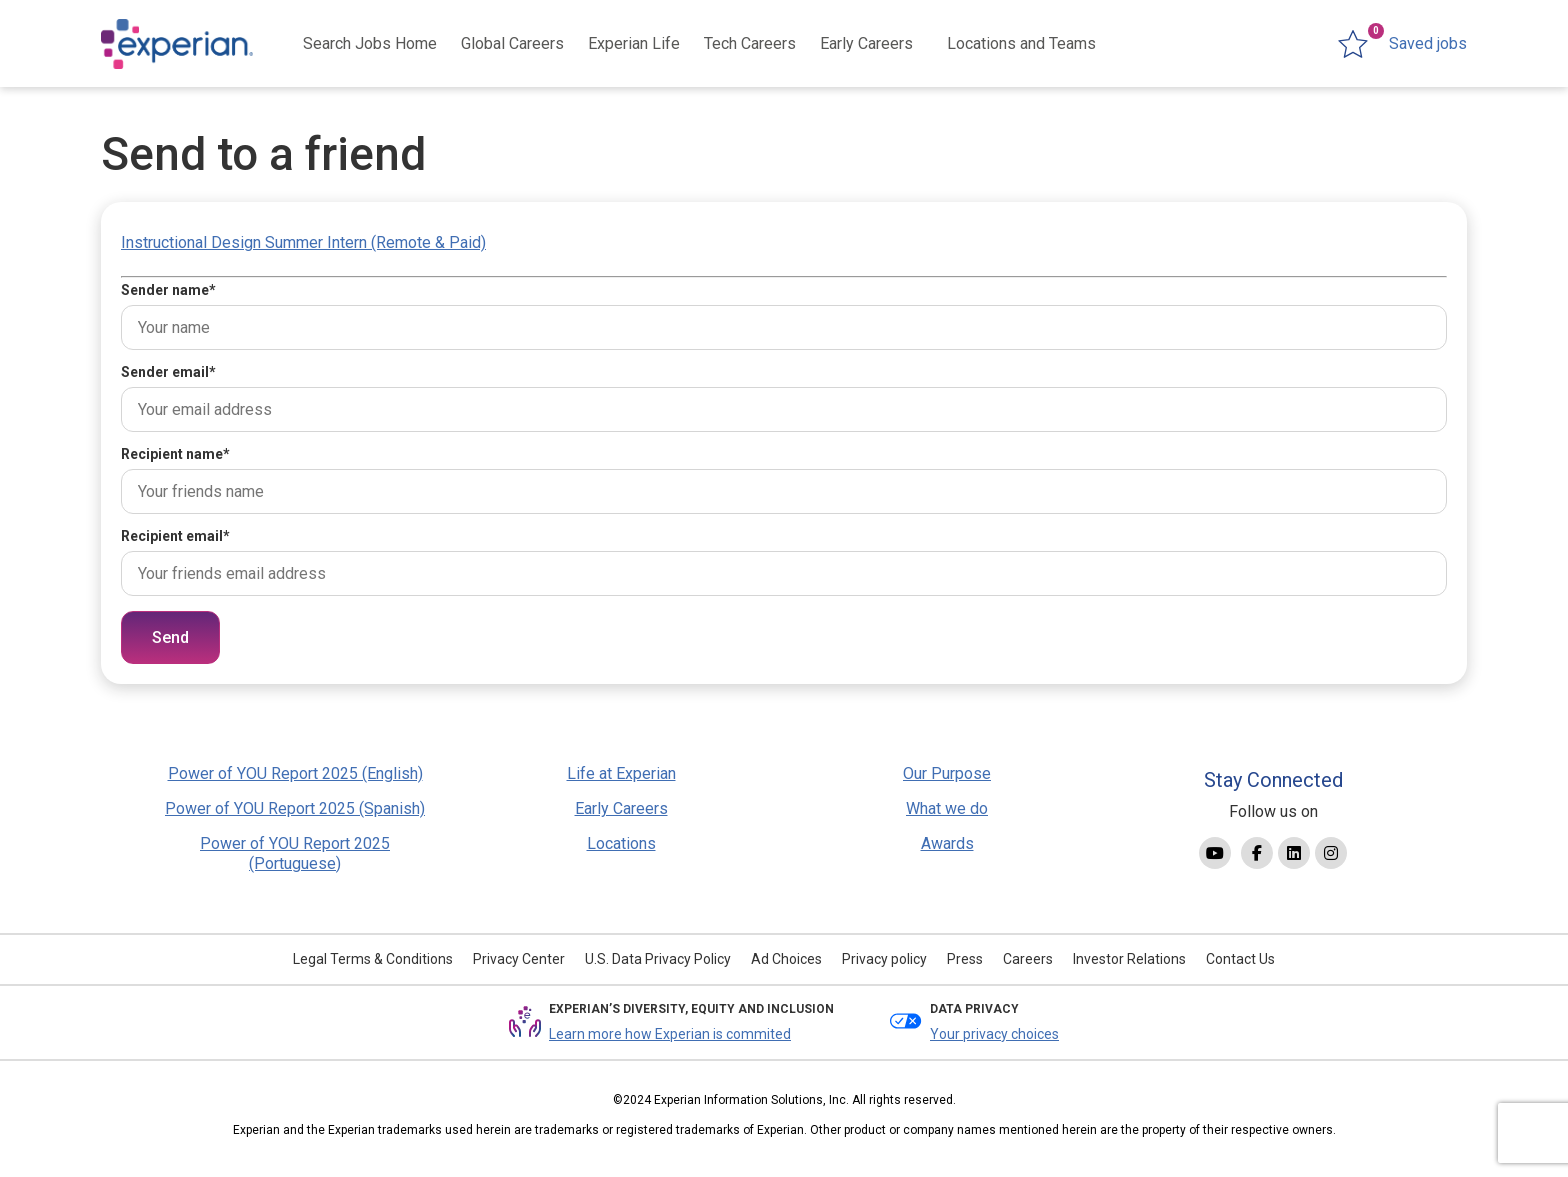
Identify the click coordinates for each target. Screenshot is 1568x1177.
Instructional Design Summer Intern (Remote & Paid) (303, 242)
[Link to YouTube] (1215, 853)
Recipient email (175, 536)
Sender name (168, 290)
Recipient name (175, 454)
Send (170, 637)
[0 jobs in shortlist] (1402, 44)
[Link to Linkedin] (1294, 853)
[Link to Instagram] (1331, 853)
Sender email (168, 372)
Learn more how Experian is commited (670, 1034)
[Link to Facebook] (1257, 853)
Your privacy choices (994, 1034)
